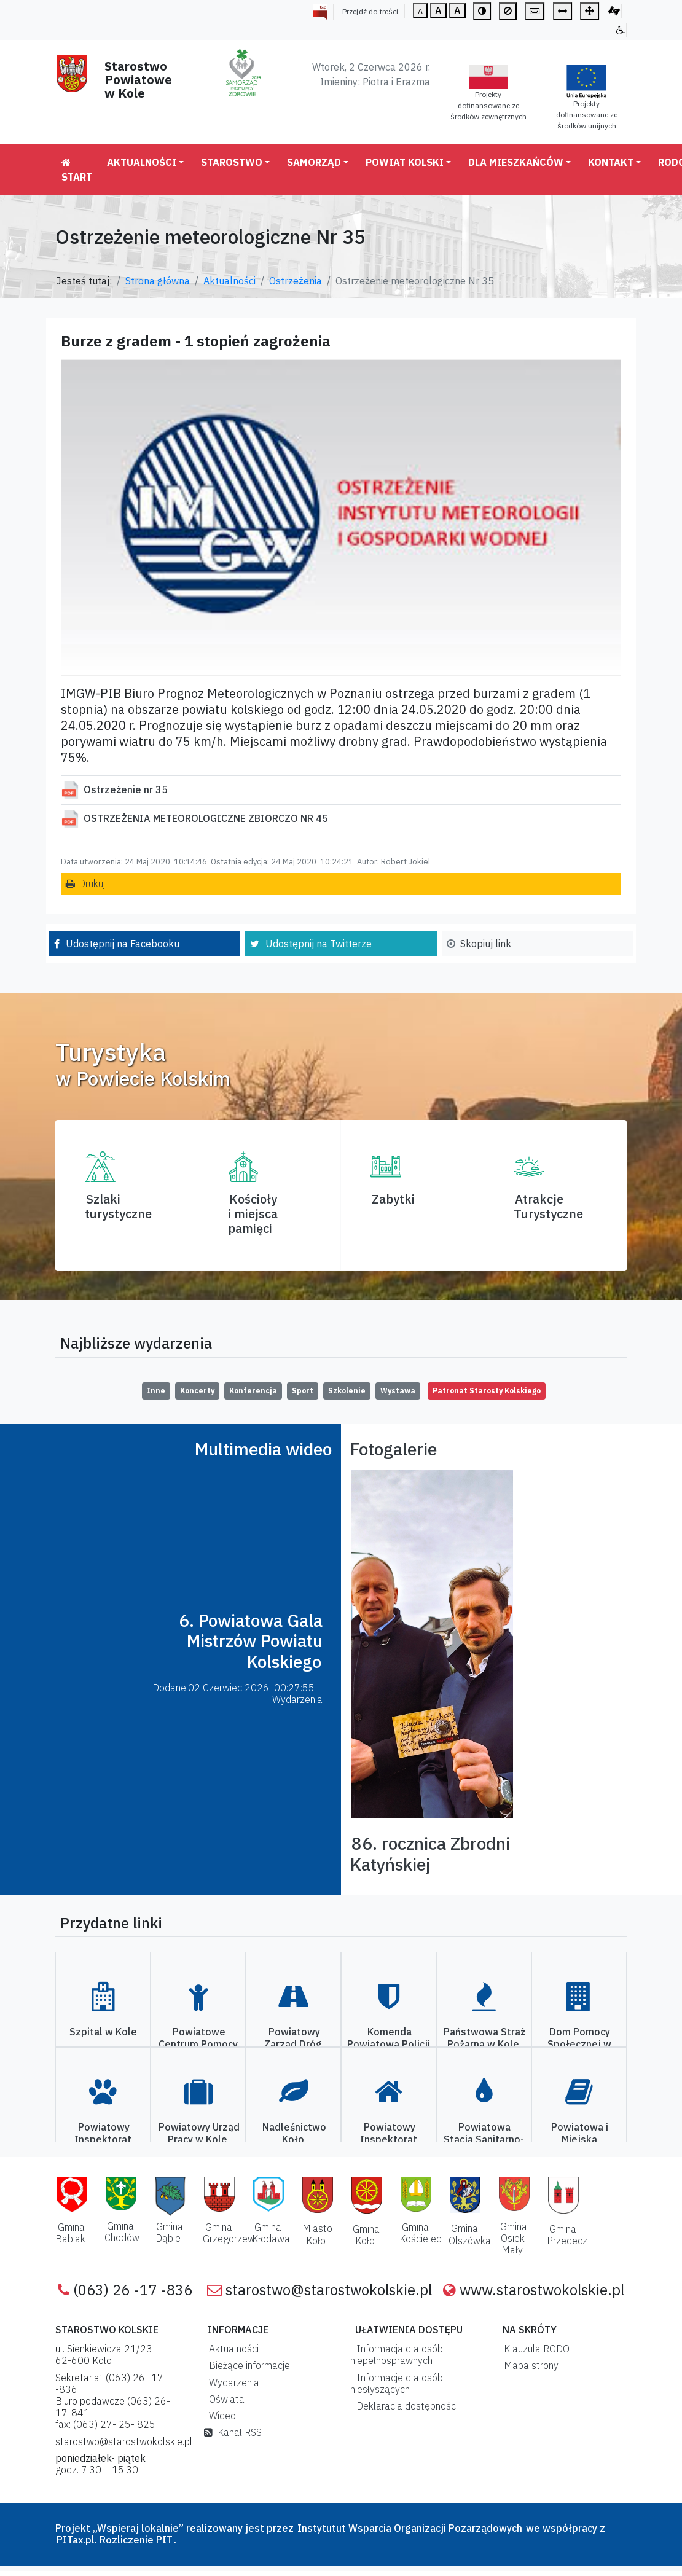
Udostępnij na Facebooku (122, 944)
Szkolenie (347, 1390)
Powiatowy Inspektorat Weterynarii (102, 2138)
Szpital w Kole (103, 2032)
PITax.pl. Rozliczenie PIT (115, 2540)
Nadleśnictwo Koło (294, 2133)
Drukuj (92, 883)
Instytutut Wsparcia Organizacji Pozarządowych (408, 2528)
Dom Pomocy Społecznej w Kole (579, 2043)
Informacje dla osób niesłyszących (396, 2383)
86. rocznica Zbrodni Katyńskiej (430, 1854)
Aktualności (141, 162)
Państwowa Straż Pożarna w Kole (484, 2037)
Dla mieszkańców (515, 162)
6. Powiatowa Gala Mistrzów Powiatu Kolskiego (251, 1641)
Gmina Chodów (121, 2232)
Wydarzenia (231, 2382)
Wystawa (397, 1390)
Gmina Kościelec (420, 2233)
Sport (302, 1390)
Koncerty (197, 1390)
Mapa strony (529, 2365)
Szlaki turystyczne (118, 1206)
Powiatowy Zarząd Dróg (293, 2037)
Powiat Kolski (405, 162)
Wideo (220, 2416)
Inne (156, 1390)
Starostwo (231, 162)
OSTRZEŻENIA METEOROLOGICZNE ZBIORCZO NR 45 (206, 818)
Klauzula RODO (534, 2349)
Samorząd (314, 162)
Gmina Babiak (70, 2233)
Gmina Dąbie (169, 2232)
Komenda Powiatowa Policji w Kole (388, 2043)
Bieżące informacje (247, 2365)
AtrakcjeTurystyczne (548, 1206)
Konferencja (253, 1390)
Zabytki (393, 1199)
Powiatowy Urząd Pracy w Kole (199, 2133)
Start (76, 170)
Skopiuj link (485, 944)
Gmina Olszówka (470, 2234)
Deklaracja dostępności (404, 2406)
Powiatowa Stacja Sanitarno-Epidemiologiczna (483, 2138)
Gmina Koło (366, 2235)
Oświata (224, 2399)
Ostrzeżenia (295, 281)
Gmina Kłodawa (271, 2233)
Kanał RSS (233, 2432)
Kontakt (610, 162)
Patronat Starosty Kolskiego (487, 1390)
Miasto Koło (317, 2234)
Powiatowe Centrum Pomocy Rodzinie (198, 2043)
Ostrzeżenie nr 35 (126, 789)
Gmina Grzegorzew (229, 2233)
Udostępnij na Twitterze (318, 944)
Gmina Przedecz (567, 2235)
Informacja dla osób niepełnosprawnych (396, 2355)
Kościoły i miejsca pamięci (253, 1214)
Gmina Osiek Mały (513, 2238)
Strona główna (157, 281)
